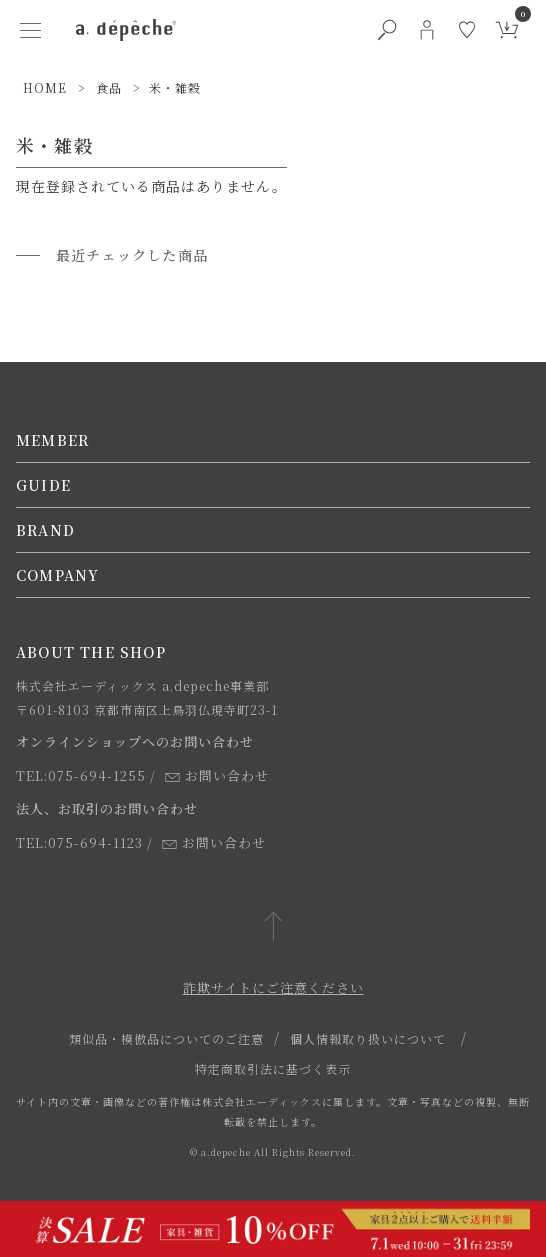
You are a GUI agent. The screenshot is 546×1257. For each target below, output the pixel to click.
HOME (45, 87)
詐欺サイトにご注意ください (273, 987)
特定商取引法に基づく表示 (273, 1068)
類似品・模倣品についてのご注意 (166, 1038)
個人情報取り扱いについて (368, 1038)
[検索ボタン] (387, 30)
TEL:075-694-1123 (79, 842)
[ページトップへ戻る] (273, 927)
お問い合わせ (217, 775)
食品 (109, 87)
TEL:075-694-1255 (81, 775)
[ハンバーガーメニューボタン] (30, 30)
